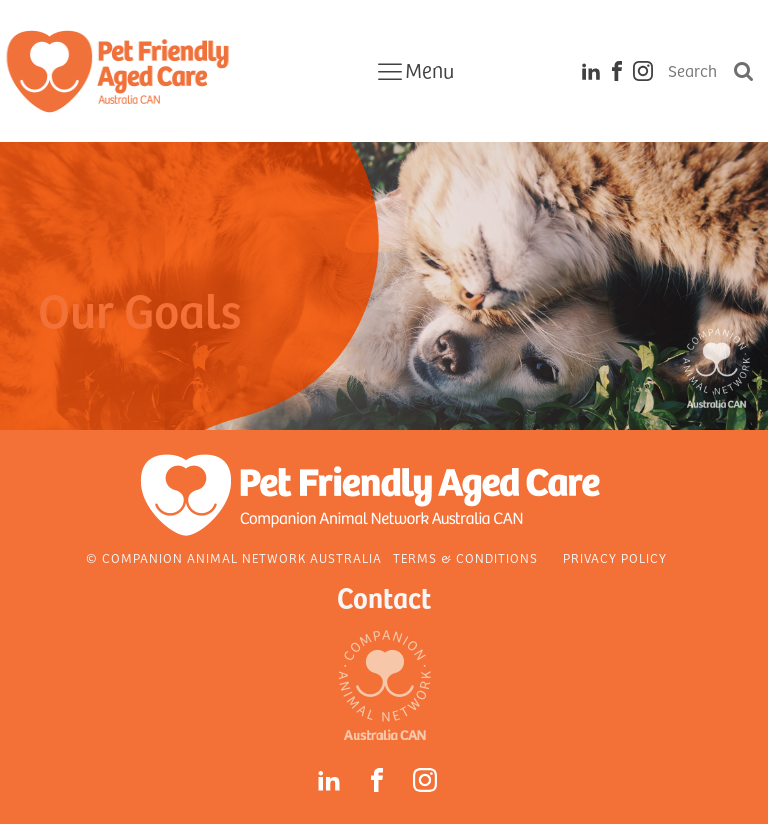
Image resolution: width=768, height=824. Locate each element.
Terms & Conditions (465, 558)
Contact (384, 596)
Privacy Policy (615, 558)
